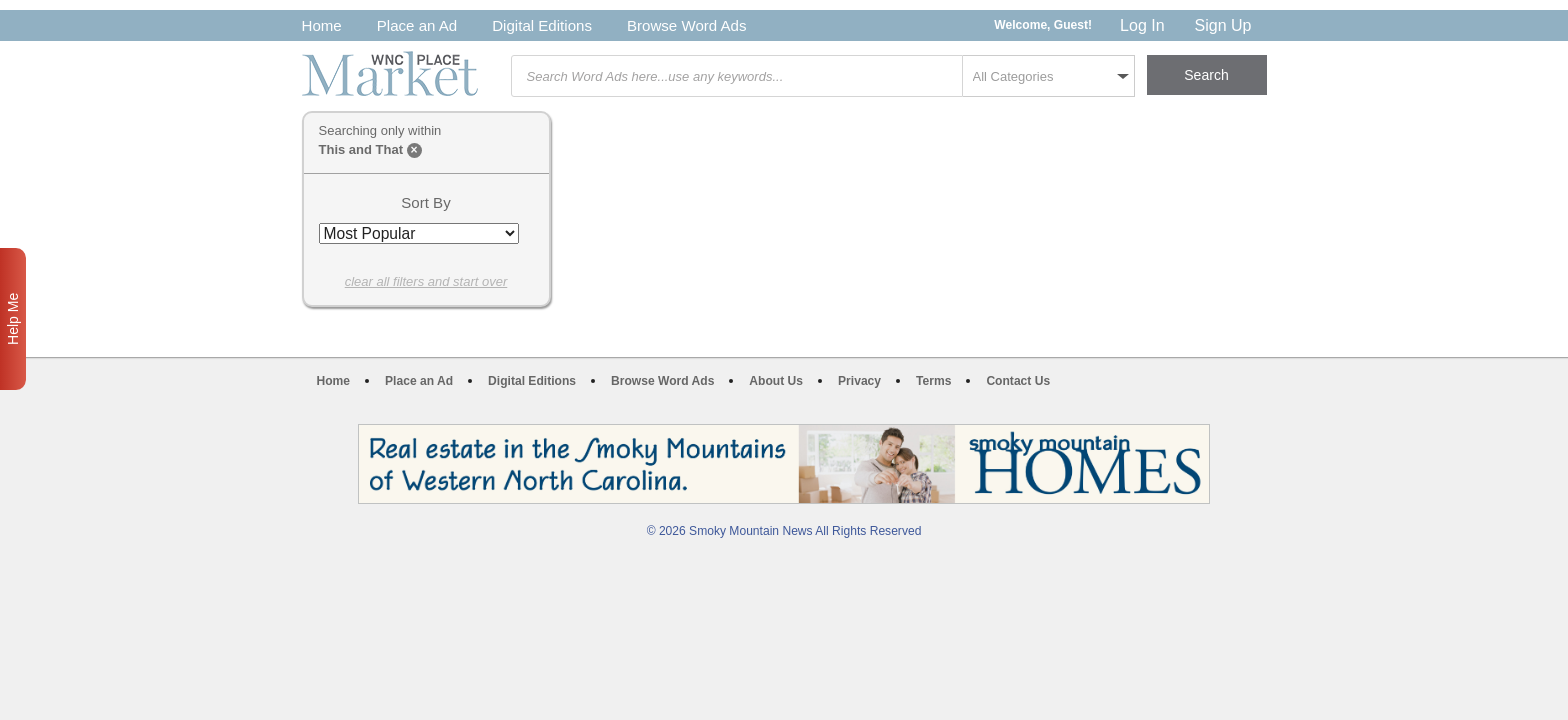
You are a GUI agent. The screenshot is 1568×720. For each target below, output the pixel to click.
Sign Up (1223, 25)
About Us (776, 381)
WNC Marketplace (390, 73)
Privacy (859, 381)
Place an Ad (417, 25)
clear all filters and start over (426, 281)
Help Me (13, 319)
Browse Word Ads (687, 25)
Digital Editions (542, 25)
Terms (933, 381)
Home (322, 25)
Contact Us (1018, 381)
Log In (1142, 25)
